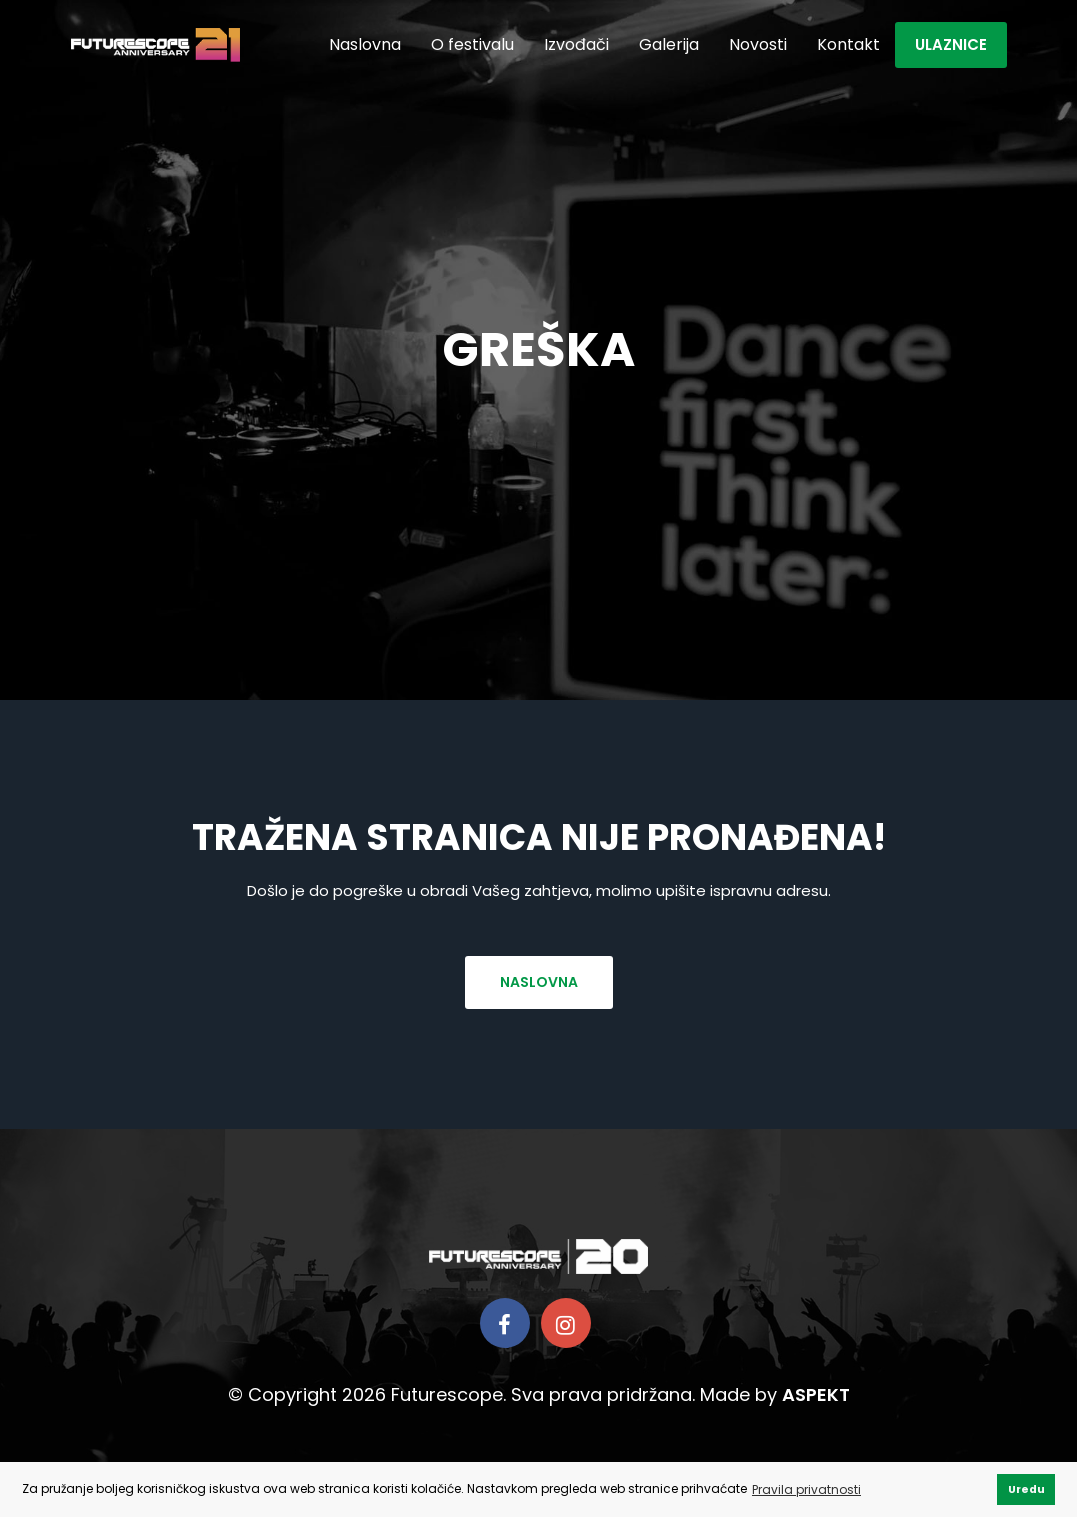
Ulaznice (951, 44)
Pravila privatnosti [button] (806, 1489)
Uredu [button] (1026, 1489)
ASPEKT (816, 1394)
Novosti (758, 44)
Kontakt (848, 44)
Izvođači (576, 44)
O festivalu (472, 44)
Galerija (669, 44)
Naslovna (365, 44)
